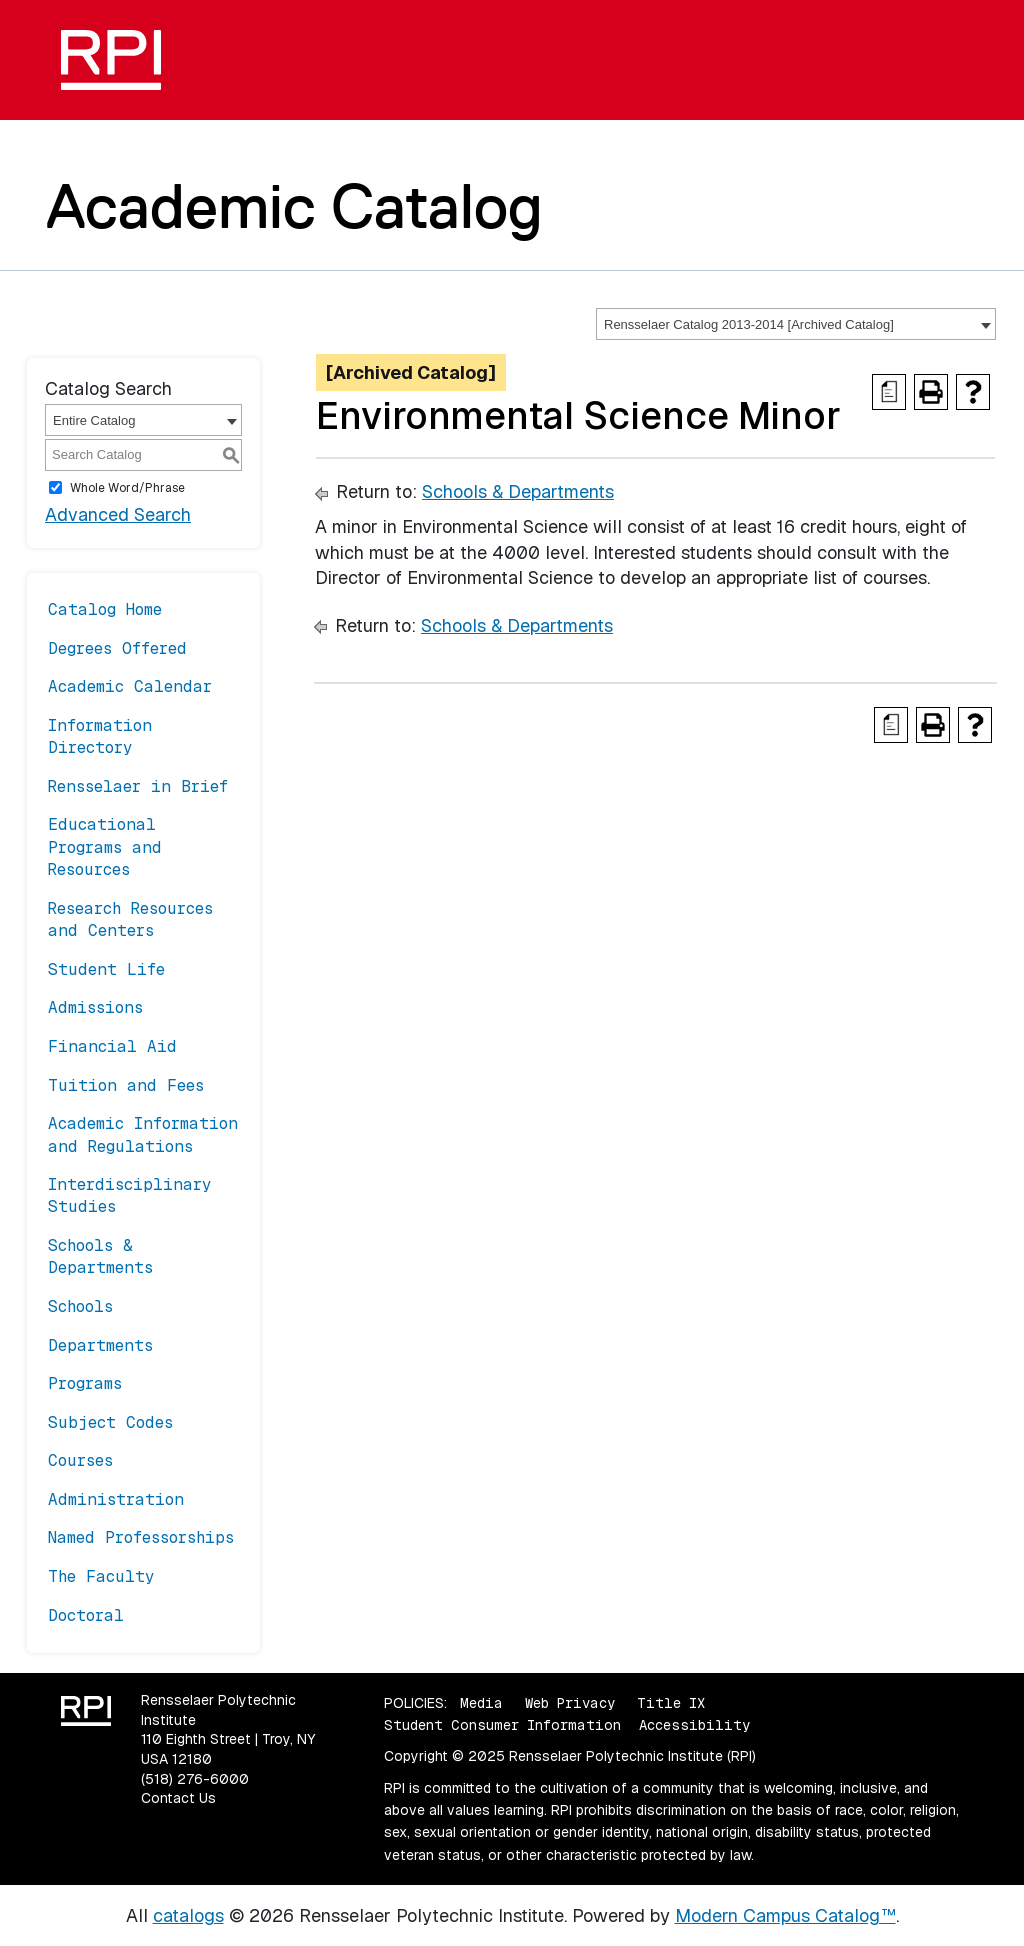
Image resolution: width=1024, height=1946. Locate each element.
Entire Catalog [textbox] (94, 420)
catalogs (188, 1915)
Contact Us (178, 1798)
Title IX (671, 1703)
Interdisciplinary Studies (130, 1195)
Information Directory (100, 736)
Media (481, 1703)
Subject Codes (110, 1422)
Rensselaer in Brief (138, 786)
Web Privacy (570, 1703)
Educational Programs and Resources (105, 847)
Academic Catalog (294, 206)
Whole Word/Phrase (127, 488)
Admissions (95, 1007)
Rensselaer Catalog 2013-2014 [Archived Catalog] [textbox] (749, 324)
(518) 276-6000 (195, 1779)
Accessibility (694, 1725)
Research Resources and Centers (130, 919)
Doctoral (86, 1615)
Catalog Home (105, 609)
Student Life (106, 969)
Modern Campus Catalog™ (785, 1915)
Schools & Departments (100, 1256)
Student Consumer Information (502, 1725)
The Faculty (101, 1576)
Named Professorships (141, 1537)
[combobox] (796, 324)
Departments (100, 1345)
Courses (80, 1460)
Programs (85, 1383)
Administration (116, 1499)
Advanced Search (118, 514)
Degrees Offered (117, 648)
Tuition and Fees (126, 1085)
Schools (80, 1306)
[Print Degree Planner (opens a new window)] (889, 392)
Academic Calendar (130, 686)
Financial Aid (112, 1046)
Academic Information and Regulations (143, 1134)
